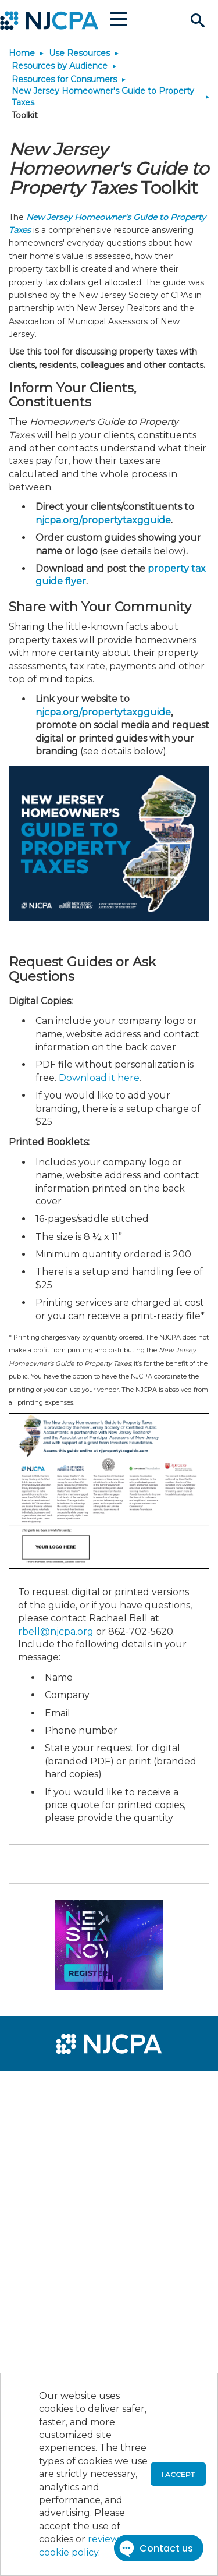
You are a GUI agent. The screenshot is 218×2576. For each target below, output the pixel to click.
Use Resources (79, 53)
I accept (178, 2474)
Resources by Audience (60, 66)
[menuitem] (51, 2088)
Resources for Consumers (64, 79)
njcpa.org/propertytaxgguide (103, 520)
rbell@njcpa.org (56, 1631)
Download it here (99, 1077)
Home (22, 53)
